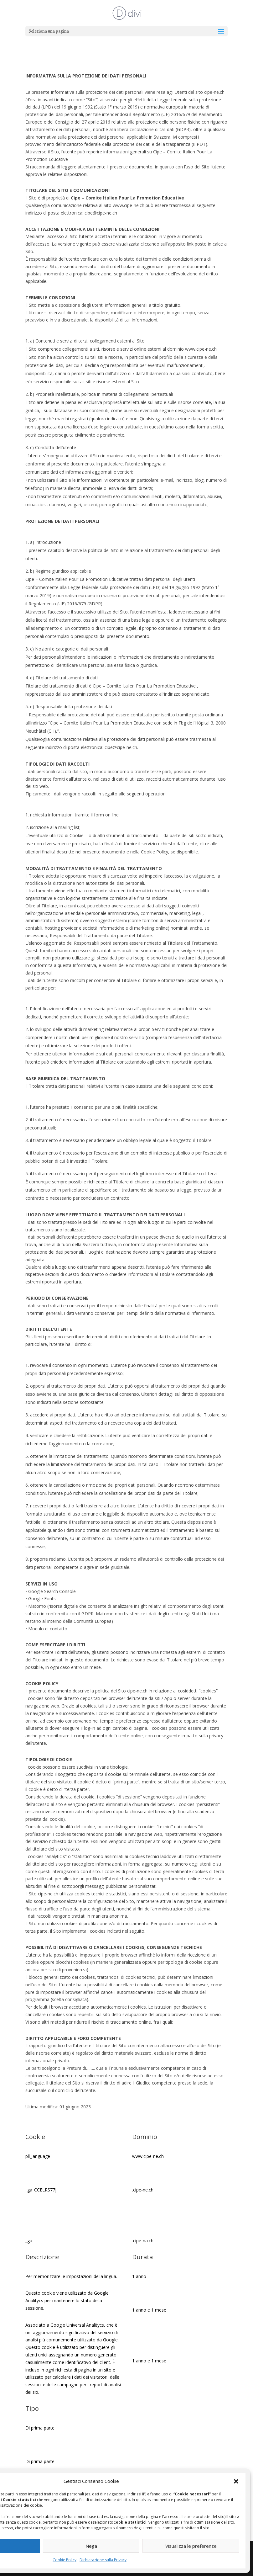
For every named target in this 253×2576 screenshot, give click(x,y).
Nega (91, 2546)
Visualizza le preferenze (191, 2546)
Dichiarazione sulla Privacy (103, 2560)
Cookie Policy (64, 2560)
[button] (236, 2481)
